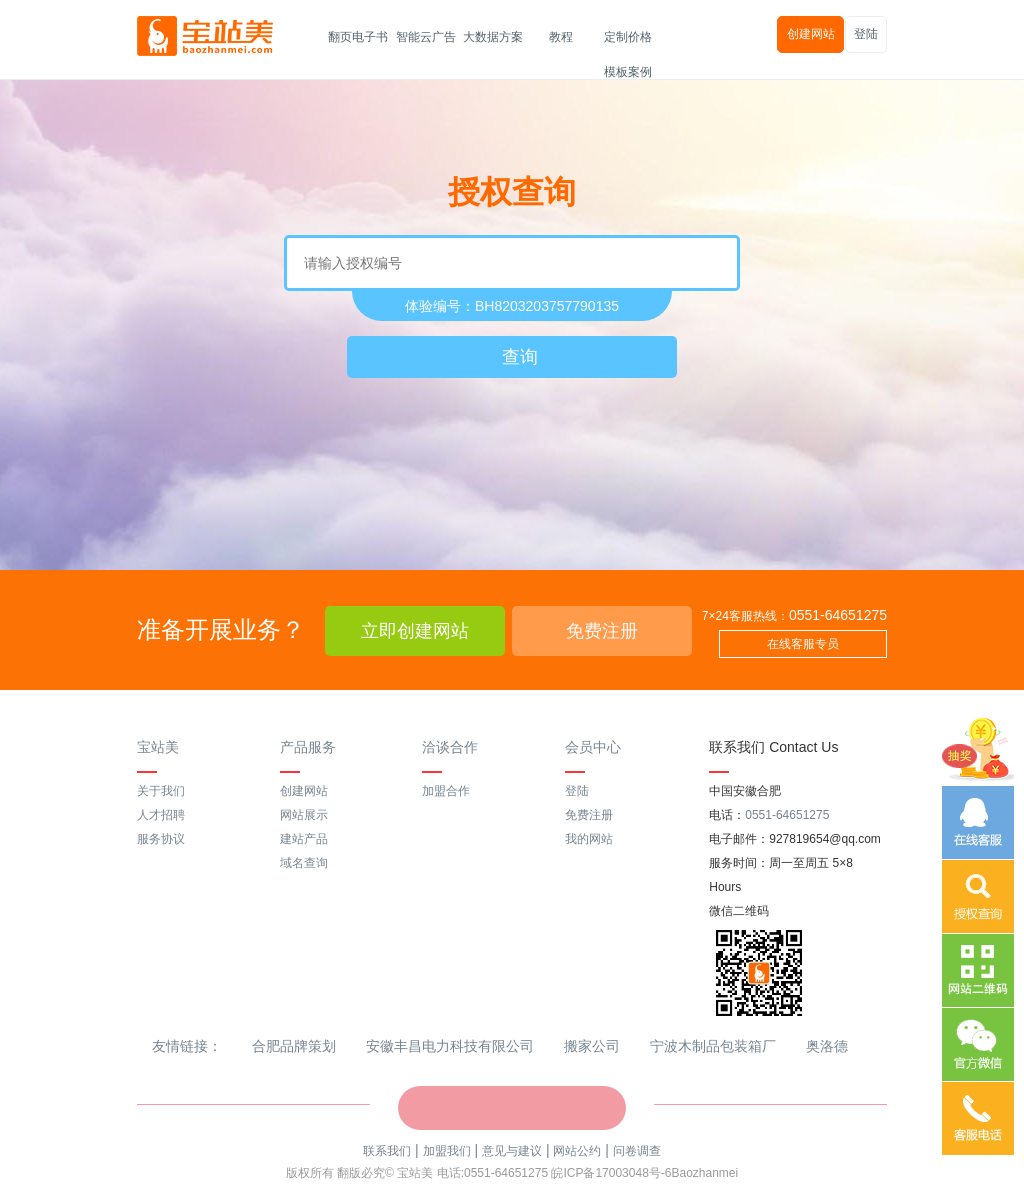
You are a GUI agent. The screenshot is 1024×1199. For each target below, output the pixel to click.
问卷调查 (637, 1151)
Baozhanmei (704, 1173)
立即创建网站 (415, 631)
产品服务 (308, 747)
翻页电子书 (358, 37)
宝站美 (158, 747)
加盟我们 (447, 1151)
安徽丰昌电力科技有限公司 (450, 1046)
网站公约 (577, 1151)
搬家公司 (592, 1046)
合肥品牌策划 (294, 1046)
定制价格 (628, 37)
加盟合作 (446, 791)
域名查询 (304, 863)
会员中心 (593, 747)
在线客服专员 (803, 644)
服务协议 (161, 839)
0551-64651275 (838, 615)
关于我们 (161, 791)
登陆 (866, 34)
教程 (561, 37)
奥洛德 (827, 1046)
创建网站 (811, 34)
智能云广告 (426, 37)
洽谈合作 (450, 747)
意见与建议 (512, 1151)
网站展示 (304, 815)
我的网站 (589, 839)
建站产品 (304, 839)
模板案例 (628, 72)
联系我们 (387, 1151)
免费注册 (602, 631)
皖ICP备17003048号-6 (611, 1173)
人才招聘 (161, 815)
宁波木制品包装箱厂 (713, 1046)
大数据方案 (493, 37)
